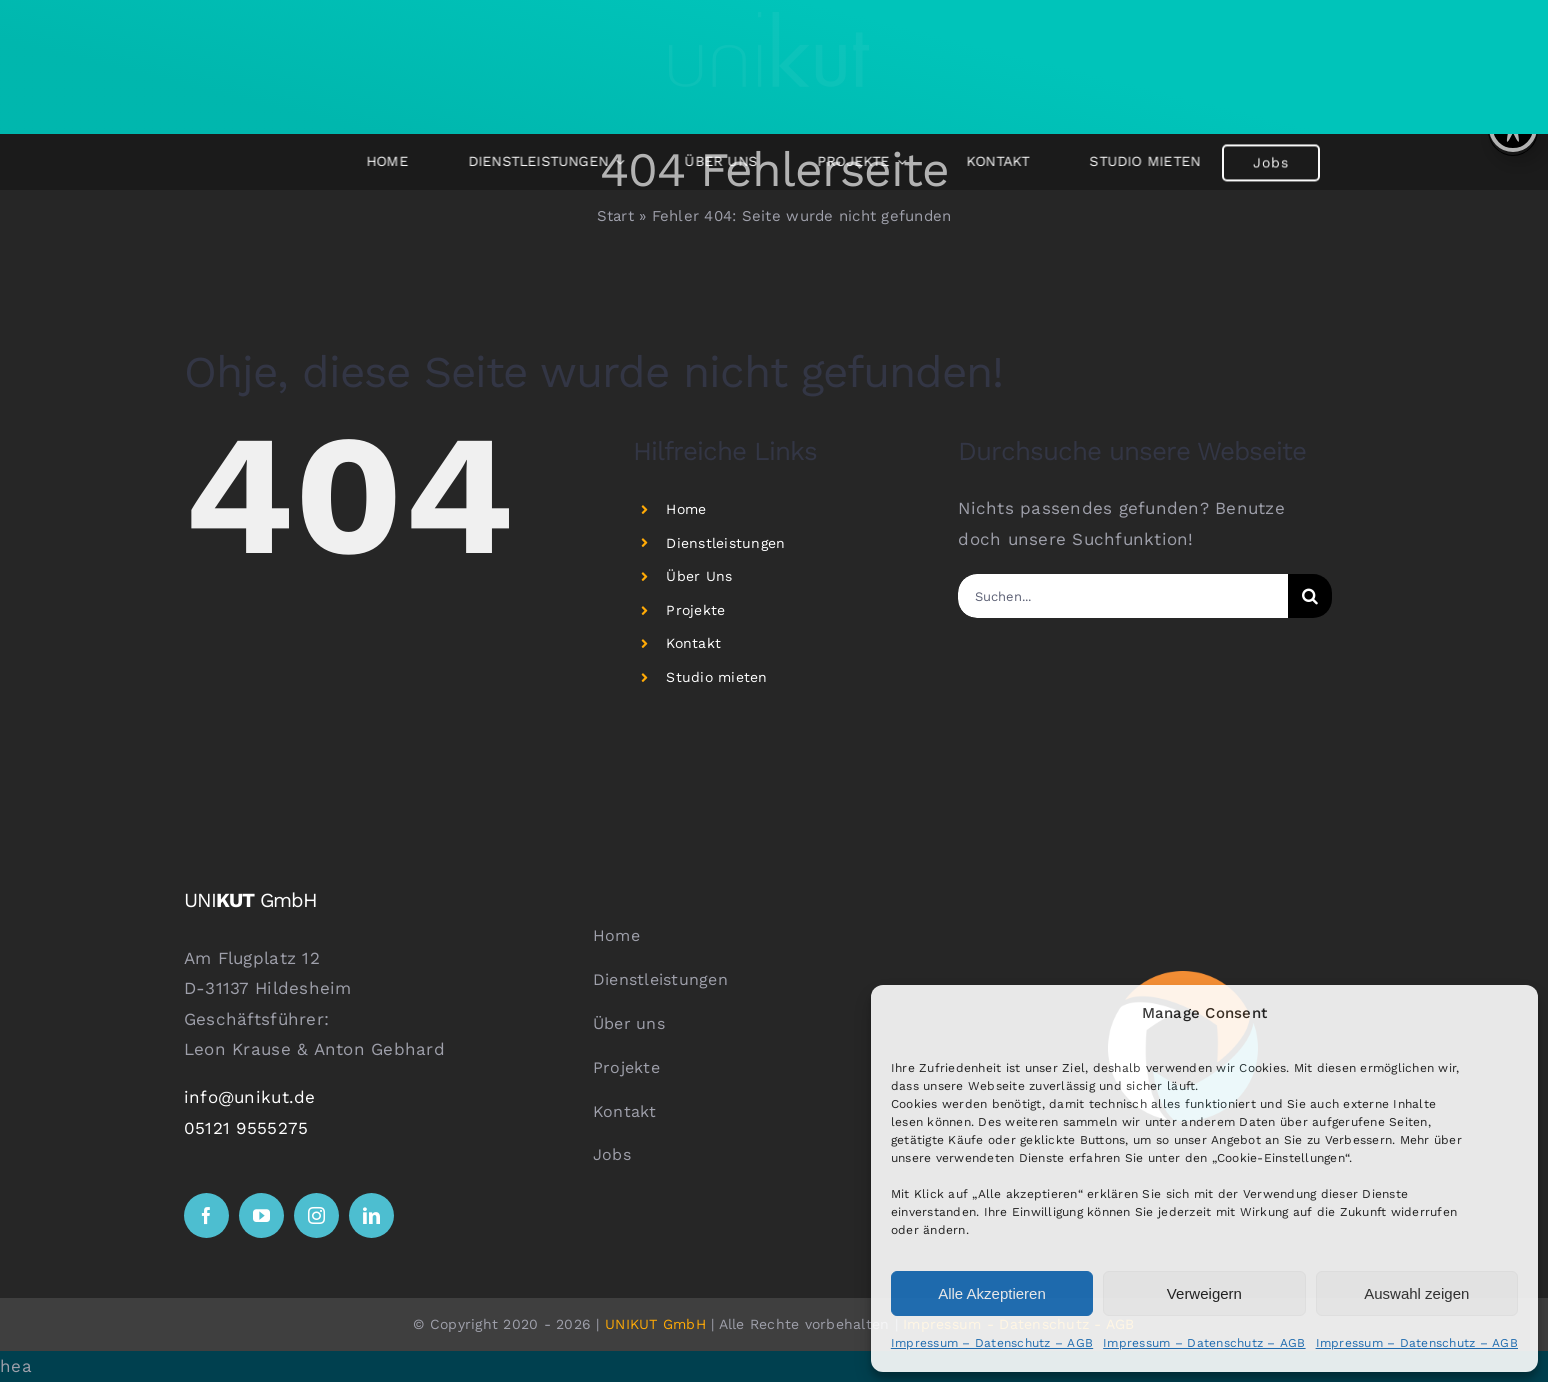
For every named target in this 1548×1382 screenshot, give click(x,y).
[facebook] (206, 1215)
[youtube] (261, 1215)
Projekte (695, 610)
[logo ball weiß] (1183, 979)
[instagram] (316, 1215)
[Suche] (1310, 596)
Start (615, 216)
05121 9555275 (246, 1128)
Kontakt (693, 643)
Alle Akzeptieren (992, 1293)
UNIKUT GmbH (655, 1324)
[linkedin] (371, 1215)
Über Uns (699, 576)
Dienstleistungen (725, 543)
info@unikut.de (250, 1097)
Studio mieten (716, 677)
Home (686, 509)
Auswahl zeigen (1416, 1293)
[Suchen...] (1122, 596)
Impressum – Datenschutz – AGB (992, 1343)
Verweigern (1204, 1293)
